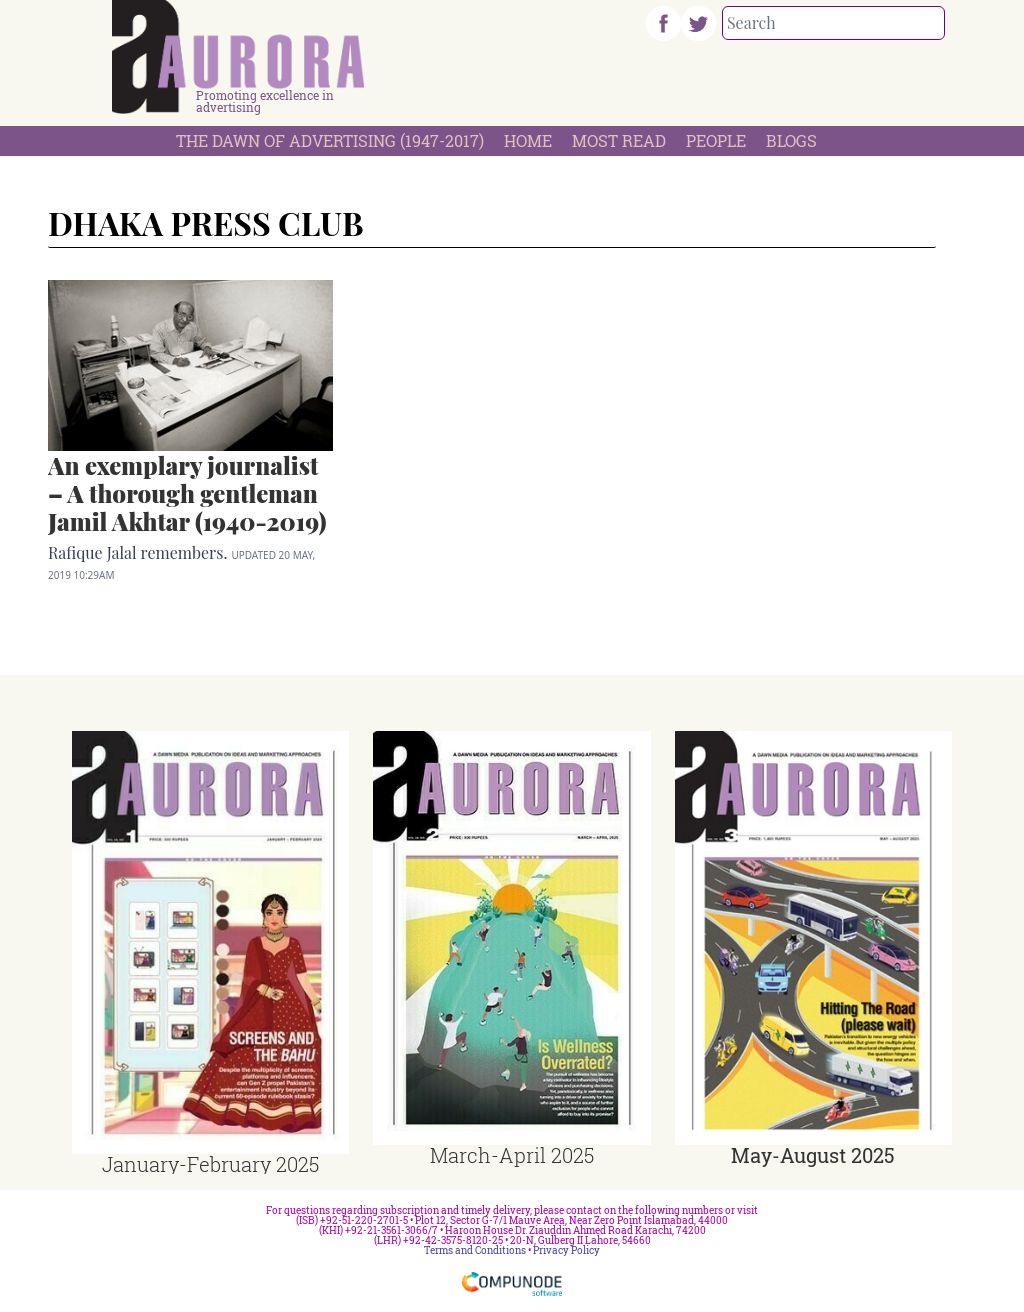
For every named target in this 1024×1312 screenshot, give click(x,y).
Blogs (791, 140)
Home (528, 140)
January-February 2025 (210, 1164)
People (716, 140)
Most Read (619, 140)
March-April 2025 (512, 1155)
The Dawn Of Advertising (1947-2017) (330, 140)
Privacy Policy (566, 1250)
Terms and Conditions (475, 1250)
